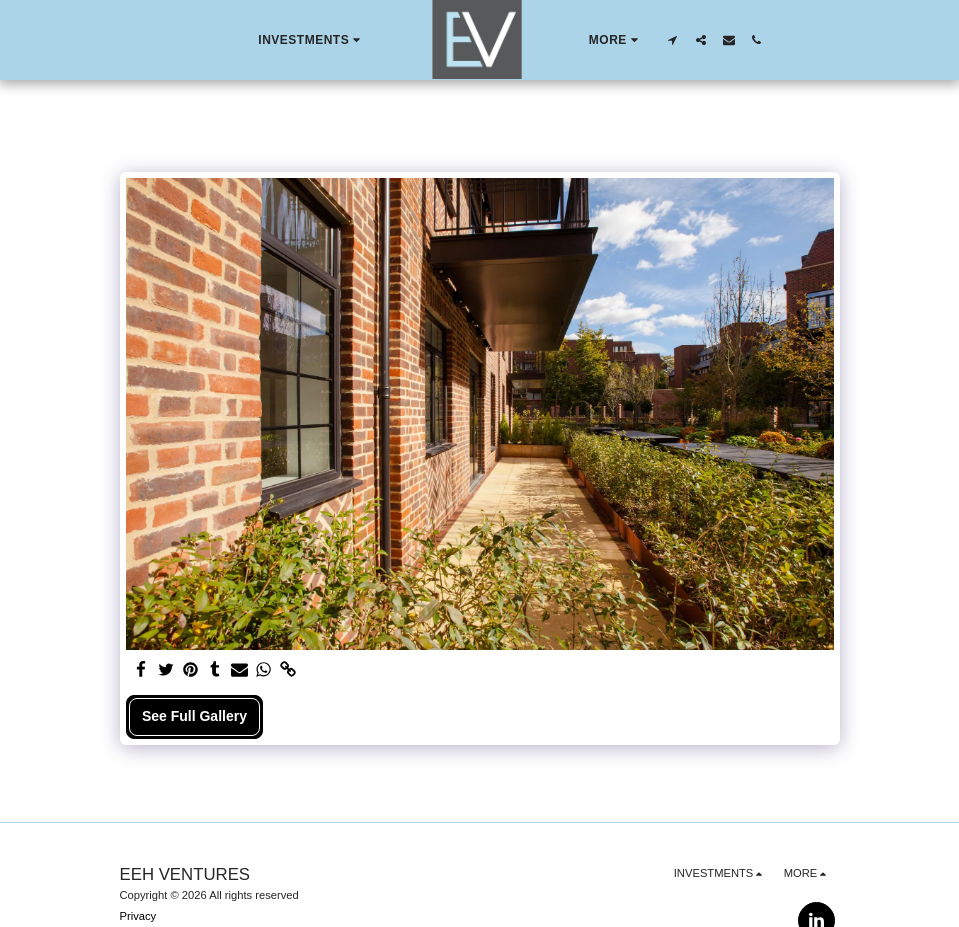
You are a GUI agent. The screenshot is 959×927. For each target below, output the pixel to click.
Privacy (138, 916)
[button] (311, 40)
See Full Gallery (194, 716)
